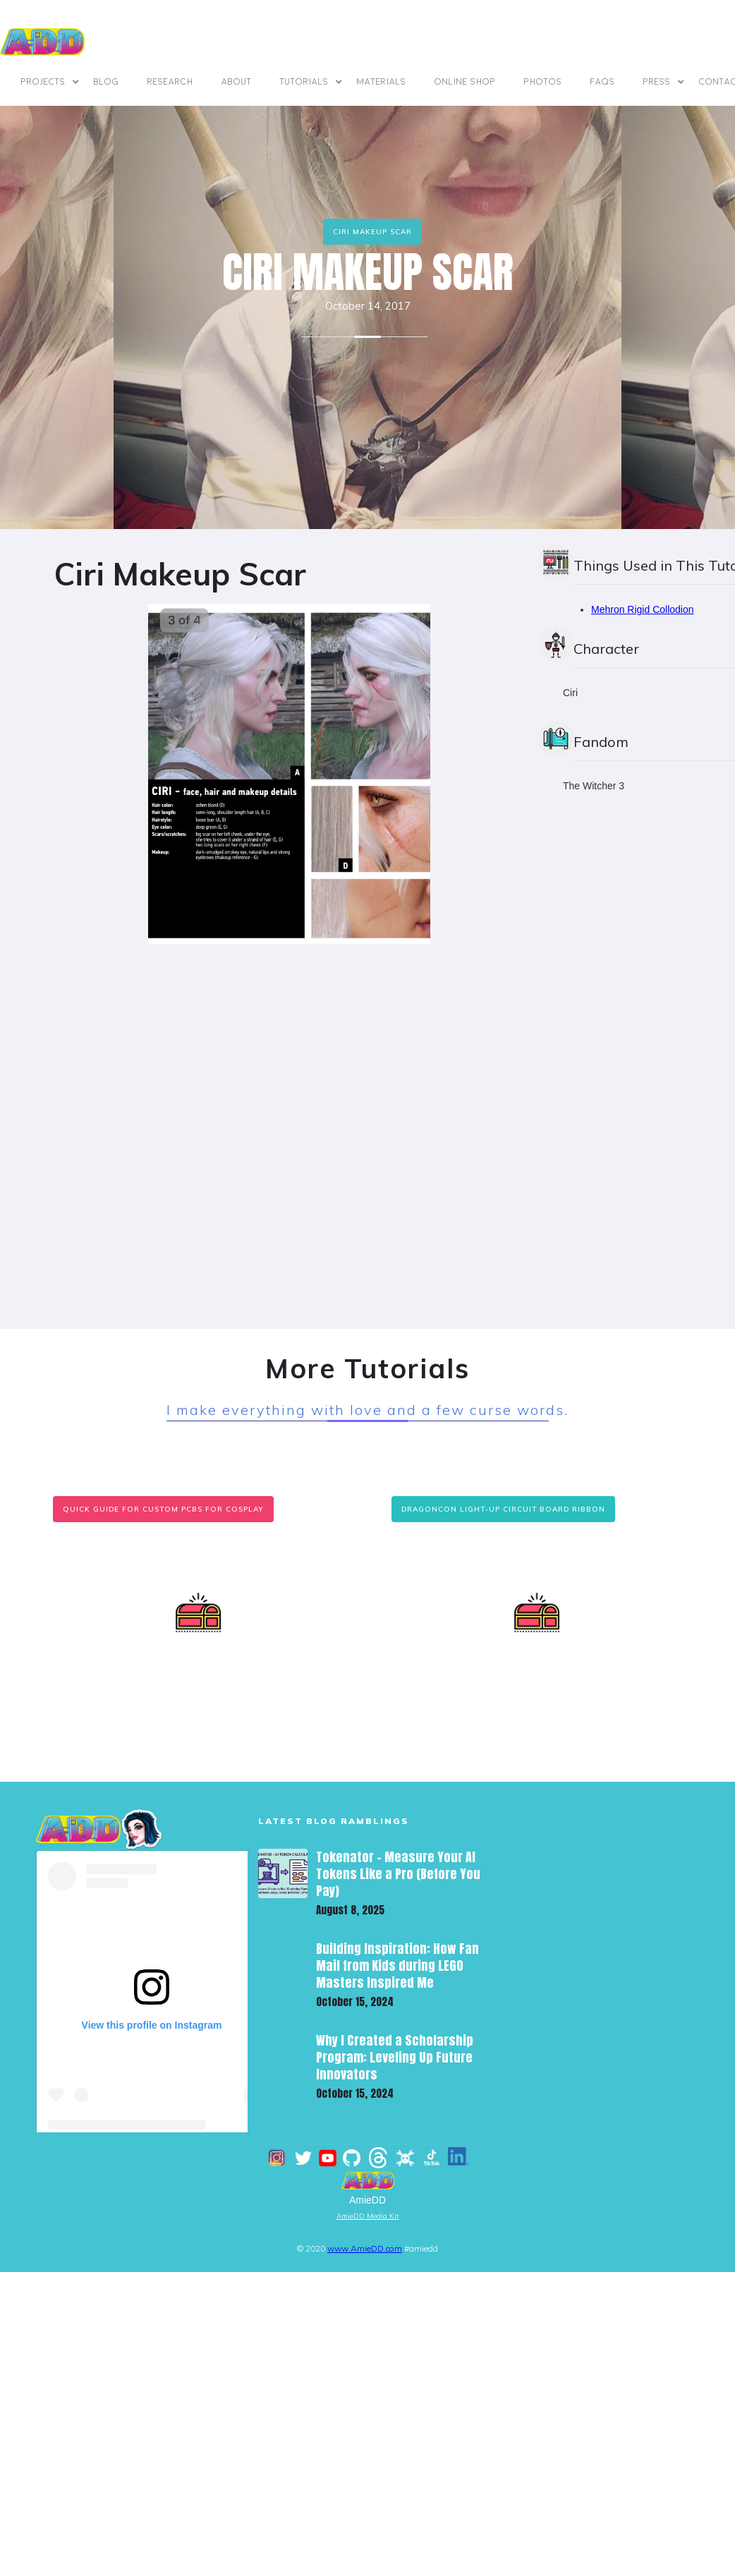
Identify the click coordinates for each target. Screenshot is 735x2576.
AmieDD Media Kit (367, 2215)
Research (170, 82)
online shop (465, 82)
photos (543, 82)
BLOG (106, 82)
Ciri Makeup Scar (372, 231)
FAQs (602, 82)
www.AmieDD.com (364, 2248)
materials (381, 82)
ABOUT (236, 82)
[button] (50, 82)
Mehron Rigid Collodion (642, 609)
